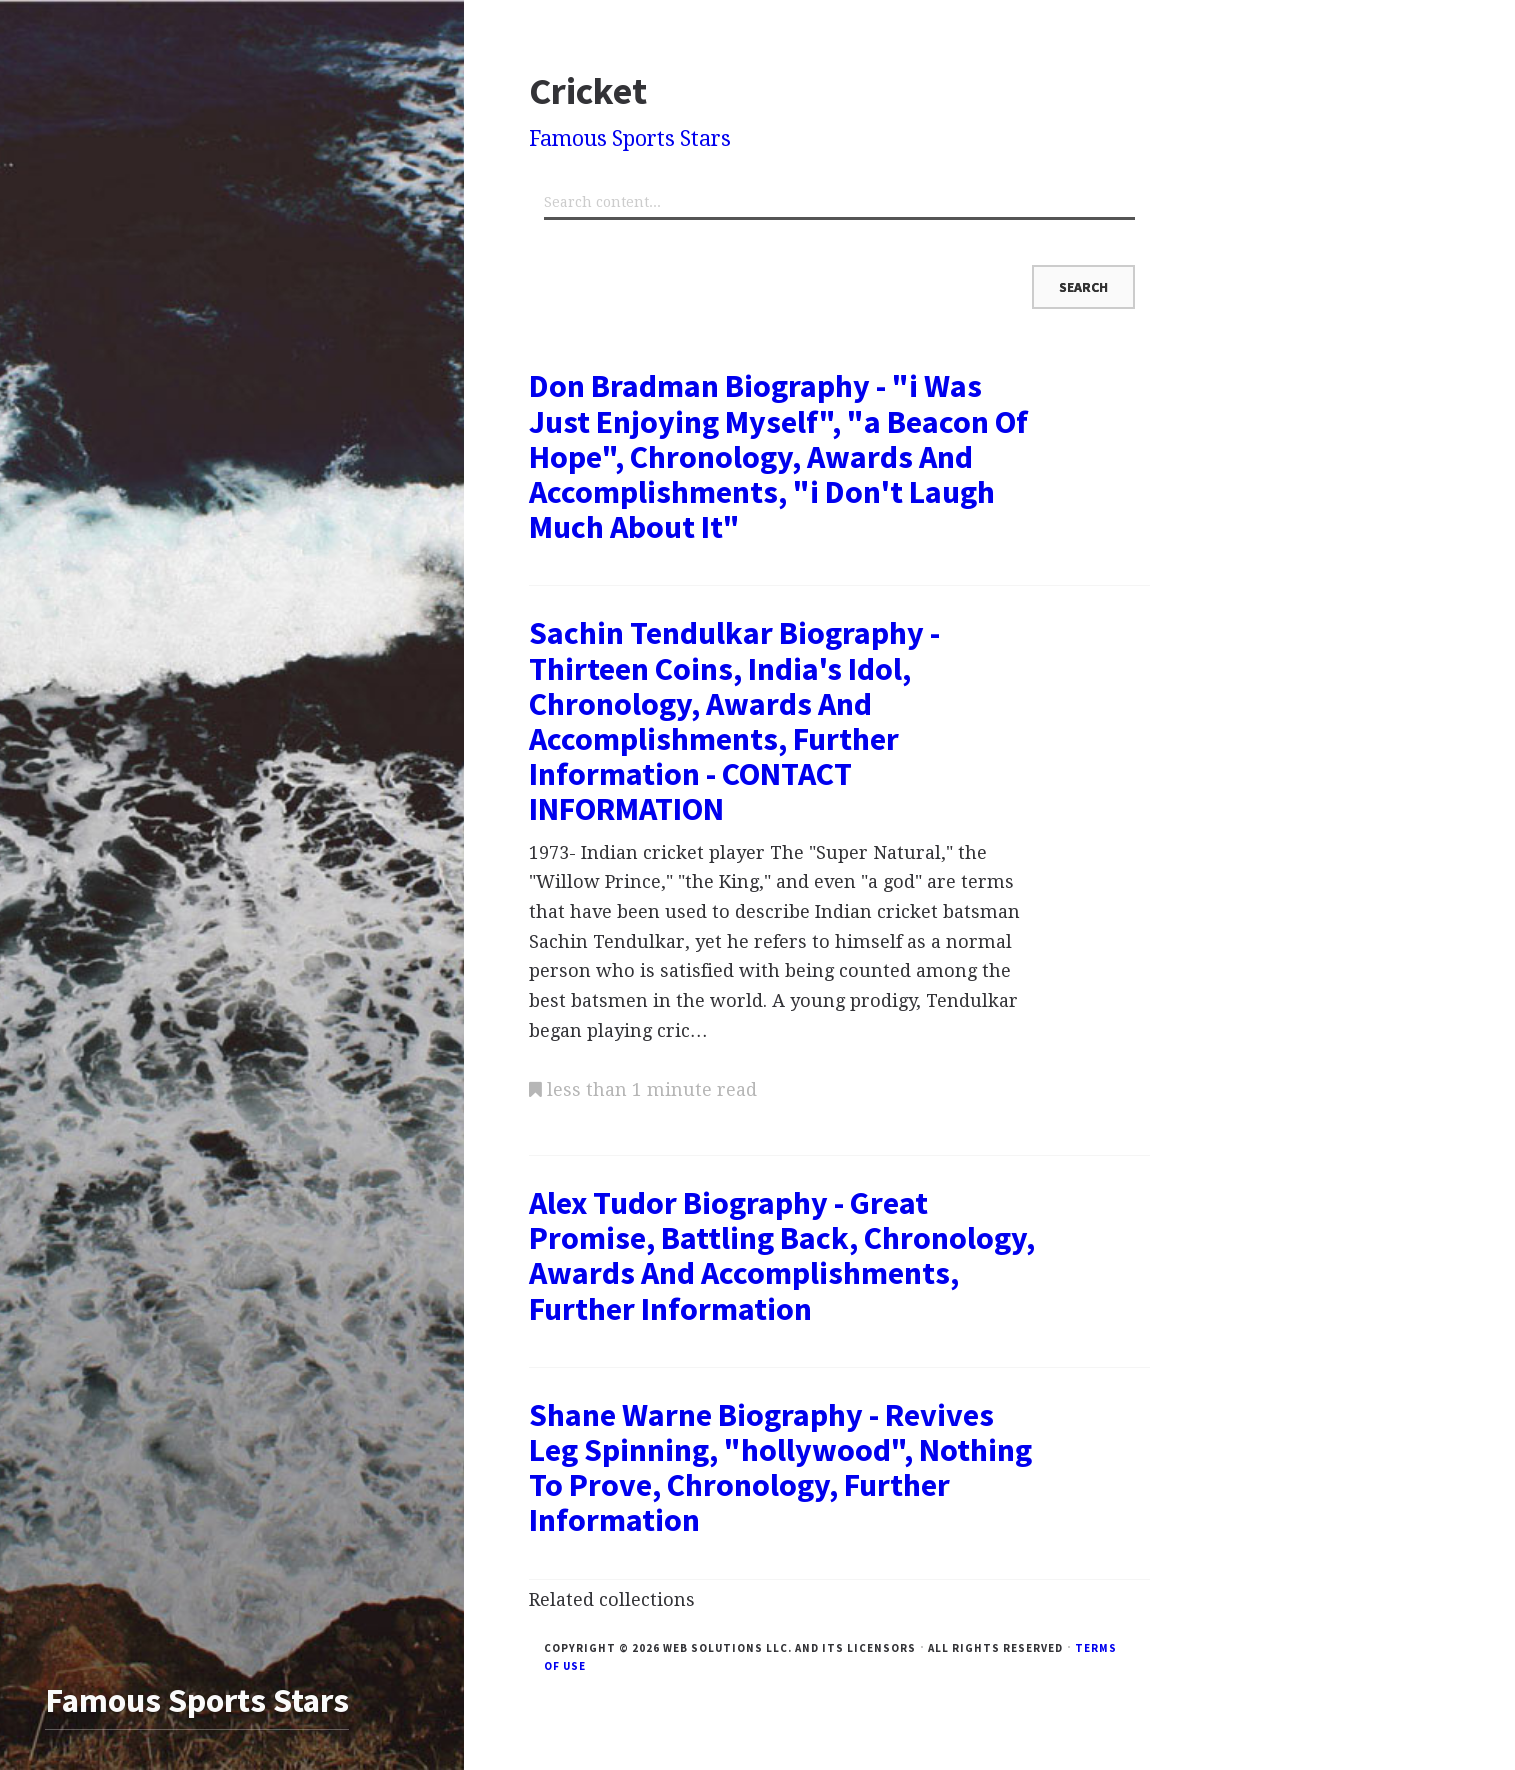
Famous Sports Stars (630, 138)
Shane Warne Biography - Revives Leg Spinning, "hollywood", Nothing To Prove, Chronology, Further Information (780, 1468)
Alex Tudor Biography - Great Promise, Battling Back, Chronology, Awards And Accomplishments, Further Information (782, 1256)
